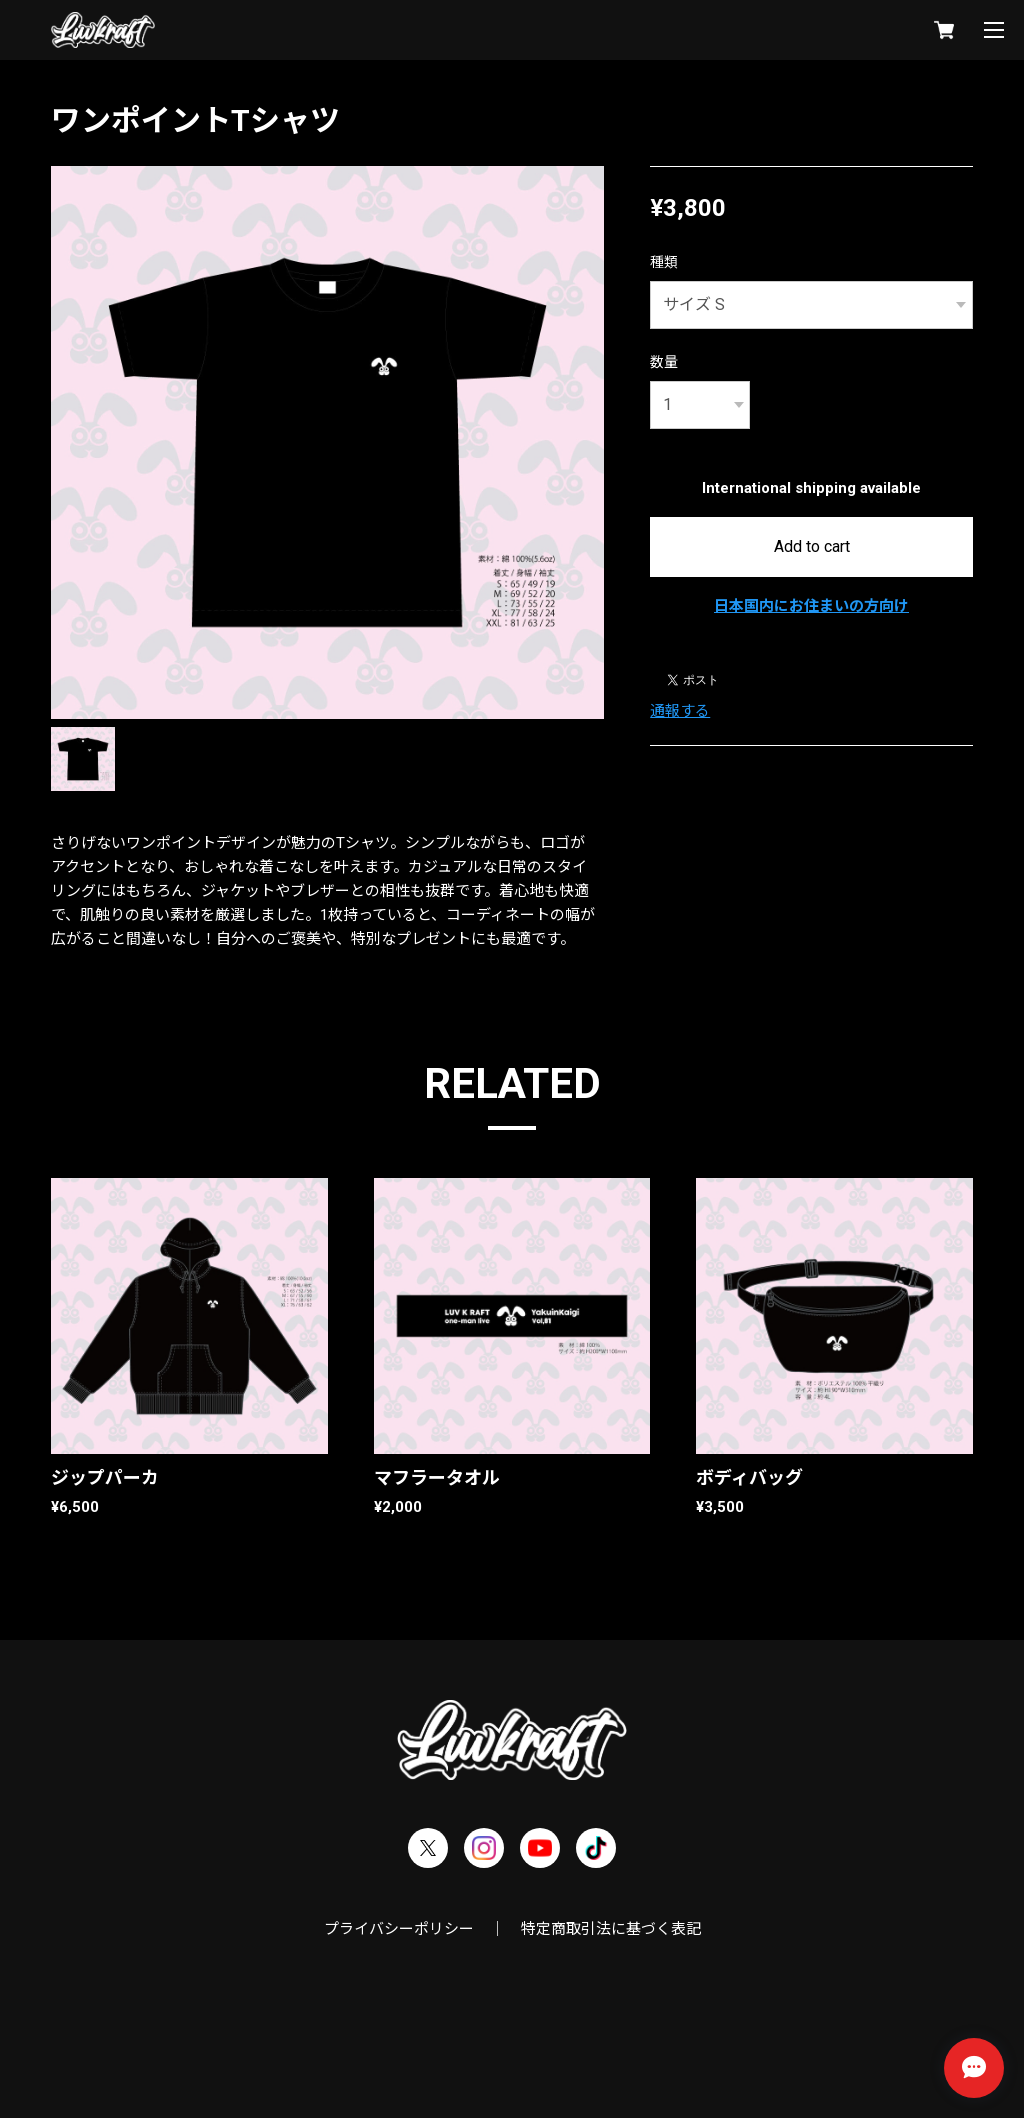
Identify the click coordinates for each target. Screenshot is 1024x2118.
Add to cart (812, 546)
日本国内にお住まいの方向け (811, 606)
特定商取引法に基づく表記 (611, 1929)
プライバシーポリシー (399, 1929)
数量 (664, 362)
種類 (664, 262)
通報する (680, 711)
